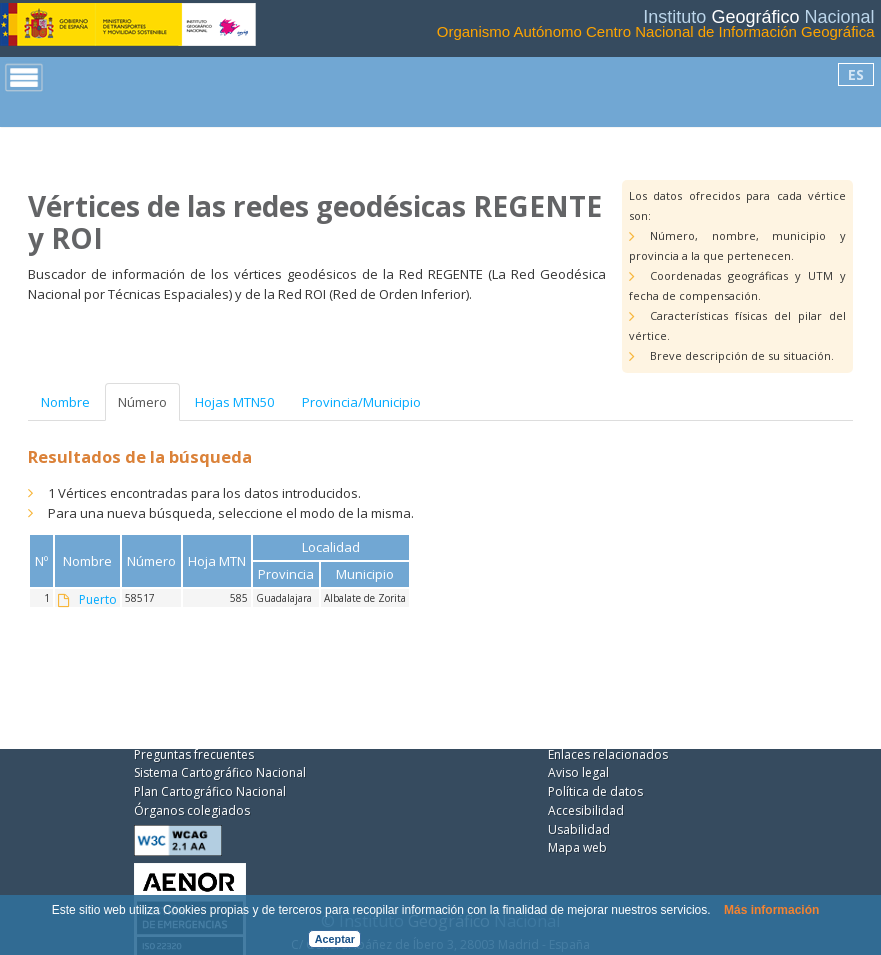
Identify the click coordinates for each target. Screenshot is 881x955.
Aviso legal (578, 772)
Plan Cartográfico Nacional (210, 791)
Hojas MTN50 (234, 402)
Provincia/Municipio (361, 402)
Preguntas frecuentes (194, 754)
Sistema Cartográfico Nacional (220, 772)
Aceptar (335, 939)
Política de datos (595, 791)
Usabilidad (579, 829)
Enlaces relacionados (608, 754)
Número (142, 402)
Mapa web (577, 847)
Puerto (98, 600)
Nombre (65, 402)
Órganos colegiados (192, 810)
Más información (771, 910)
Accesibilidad (586, 810)
